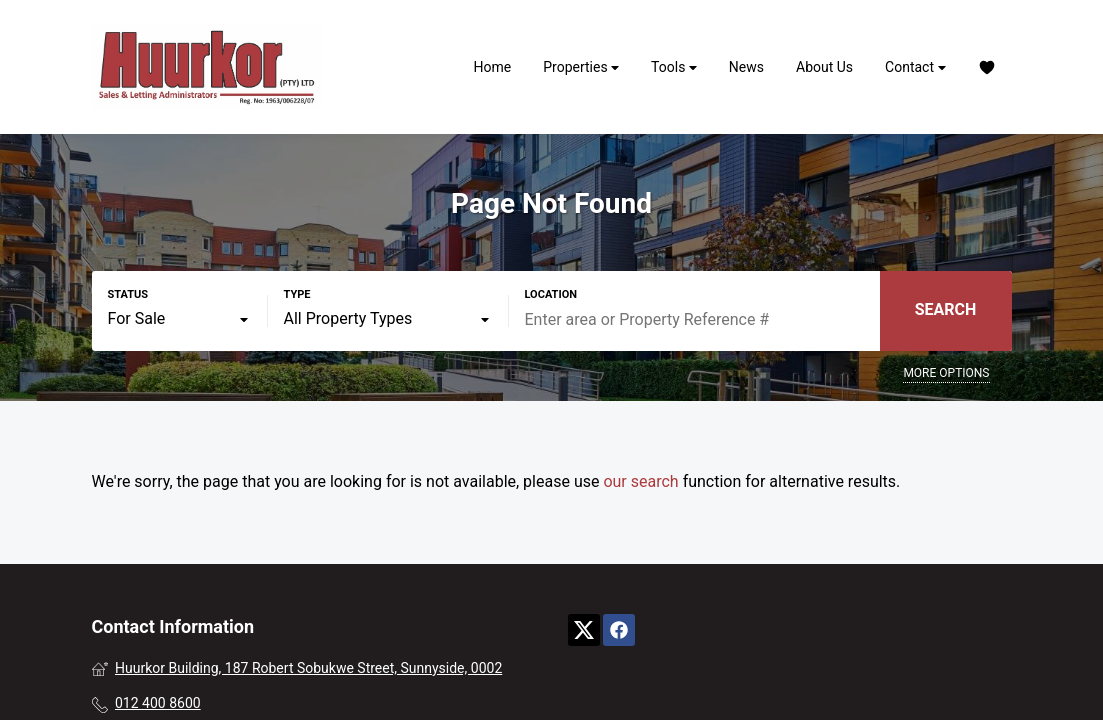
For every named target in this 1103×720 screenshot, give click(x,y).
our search (640, 481)
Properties (581, 67)
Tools (674, 67)
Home (493, 67)
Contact (915, 67)
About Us (824, 67)
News (746, 67)
